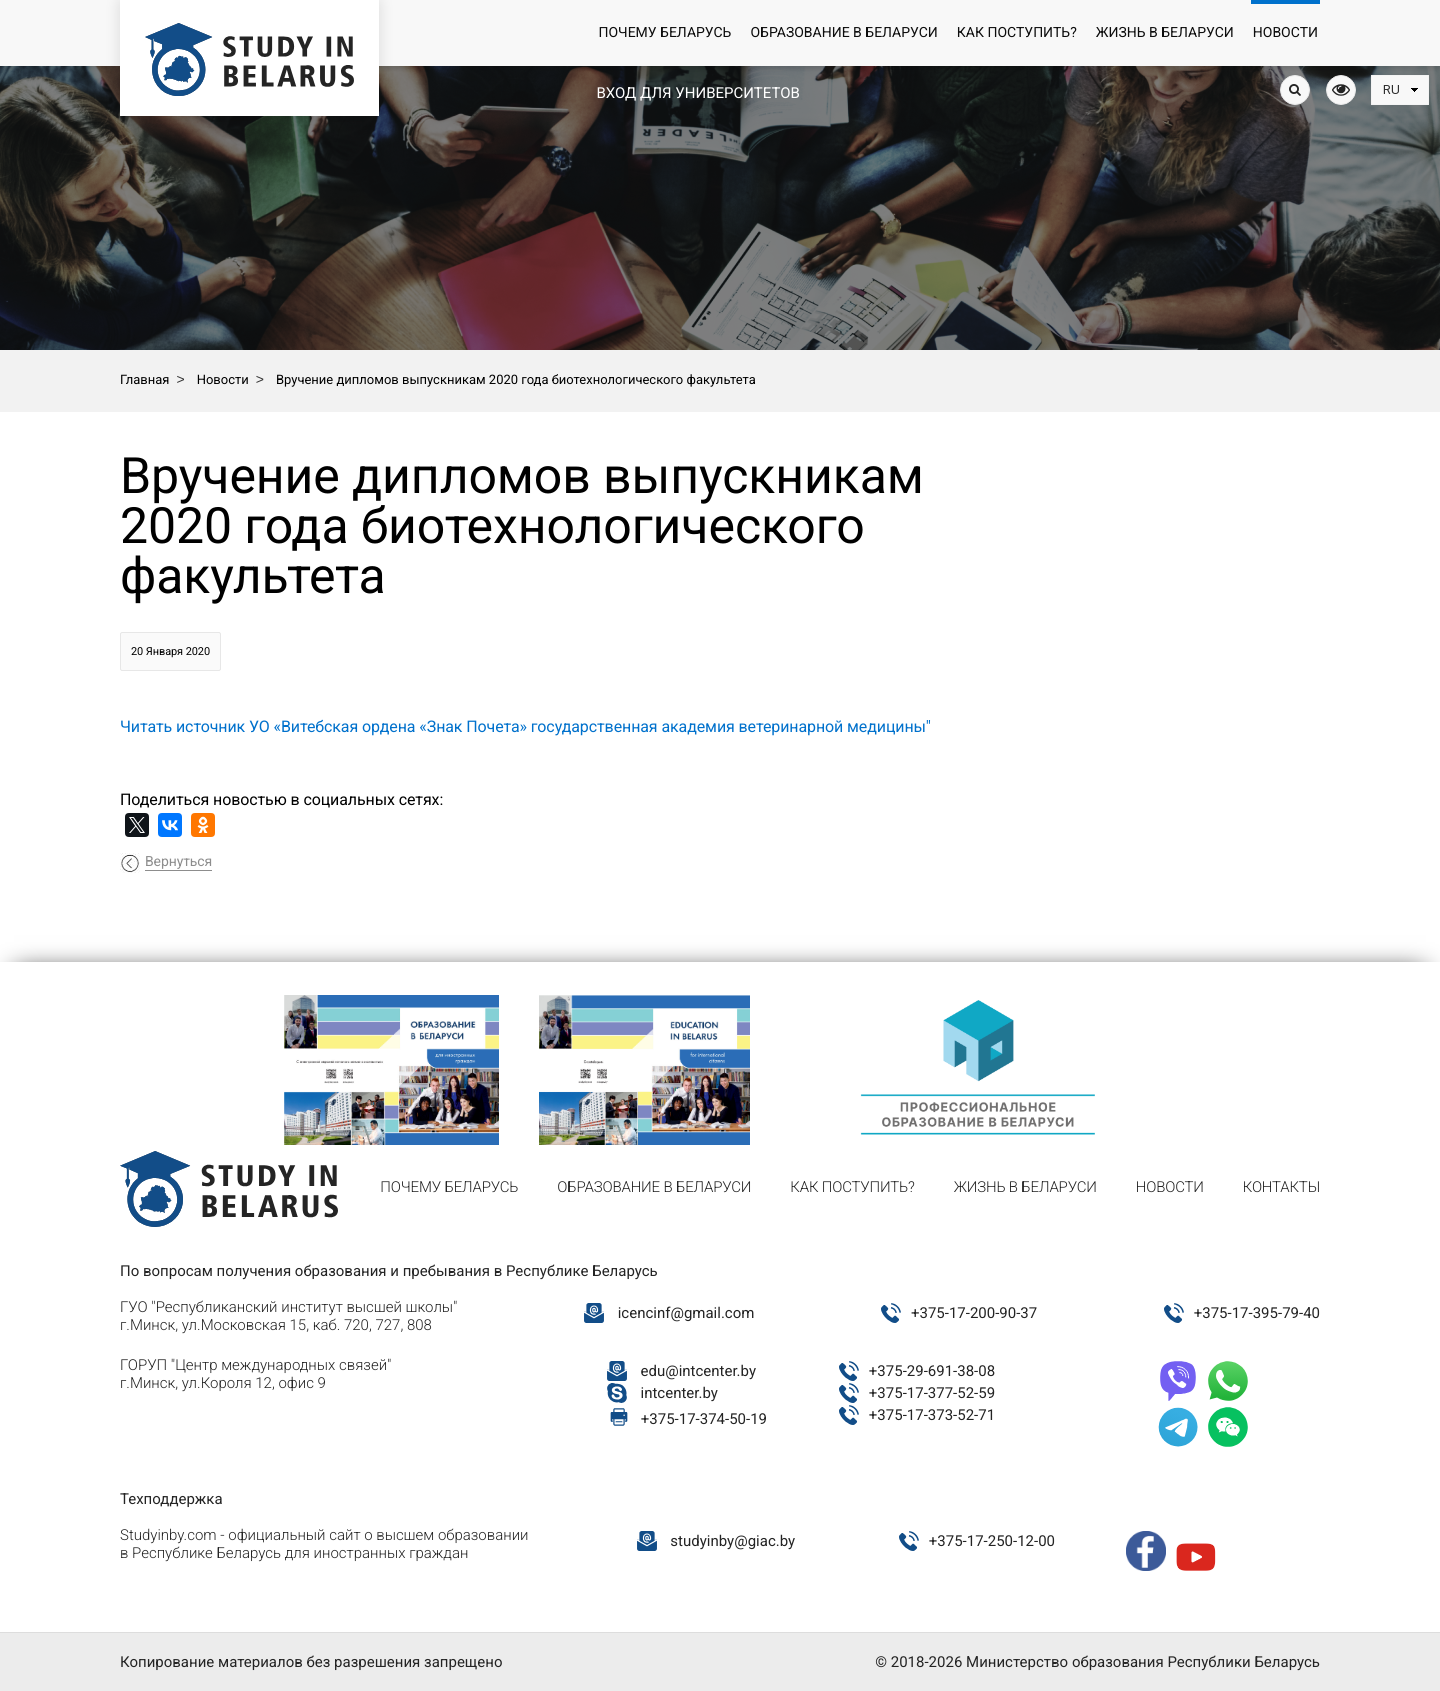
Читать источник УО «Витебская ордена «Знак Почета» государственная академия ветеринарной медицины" (525, 726)
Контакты (1281, 1187)
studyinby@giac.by (732, 1541)
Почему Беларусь (664, 33)
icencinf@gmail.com (686, 1313)
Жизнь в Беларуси (1165, 33)
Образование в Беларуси (843, 33)
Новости (1285, 33)
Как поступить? (1017, 33)
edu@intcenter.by (699, 1371)
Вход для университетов (697, 93)
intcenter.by (679, 1393)
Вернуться (178, 862)
